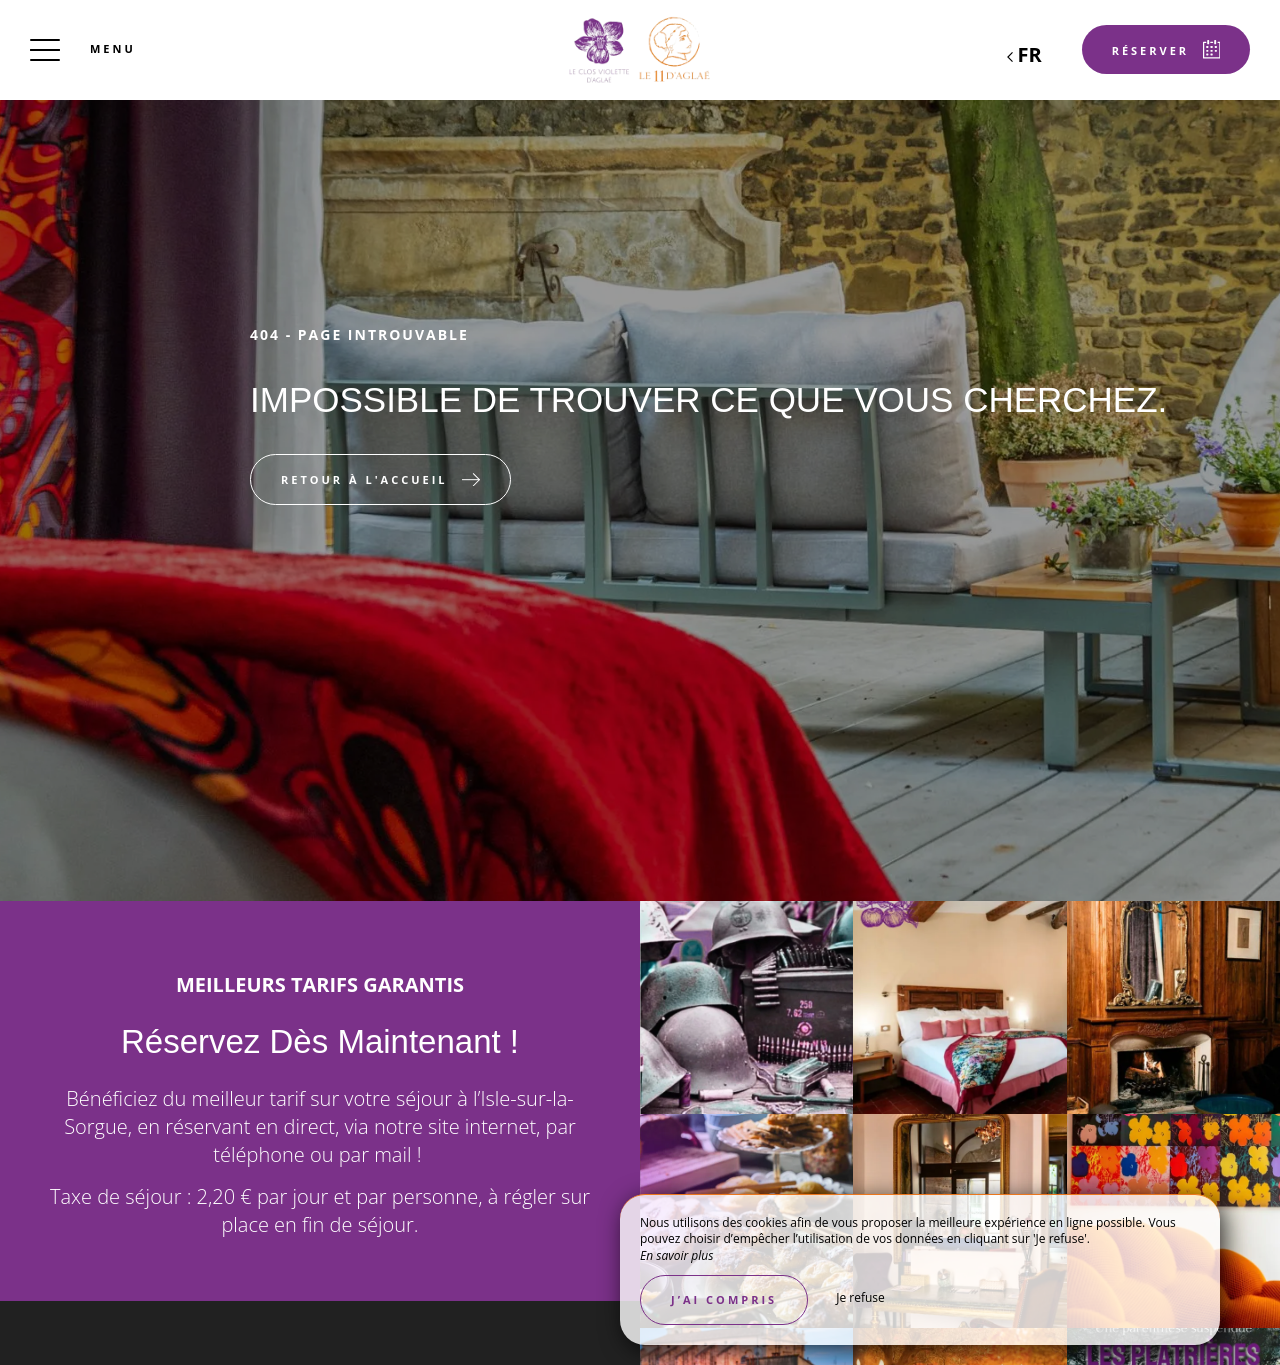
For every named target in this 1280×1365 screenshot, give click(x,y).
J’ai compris (724, 1299)
